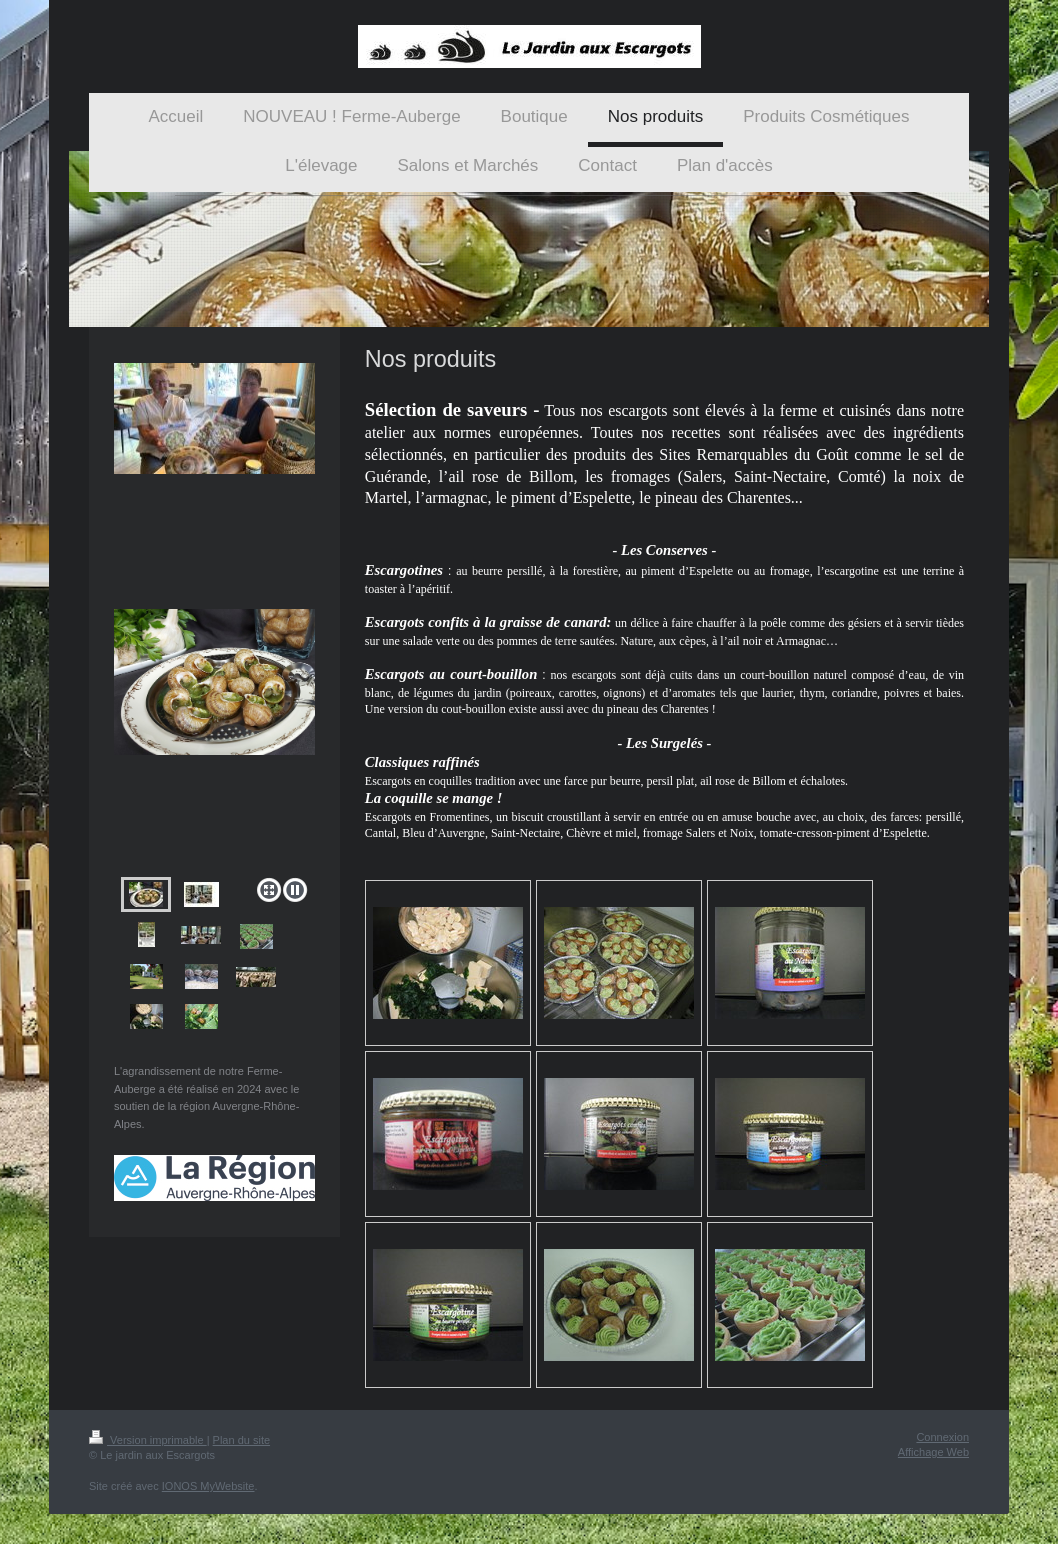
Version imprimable (148, 1440)
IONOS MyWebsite (208, 1486)
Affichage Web (933, 1452)
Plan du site (241, 1440)
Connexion (942, 1437)
